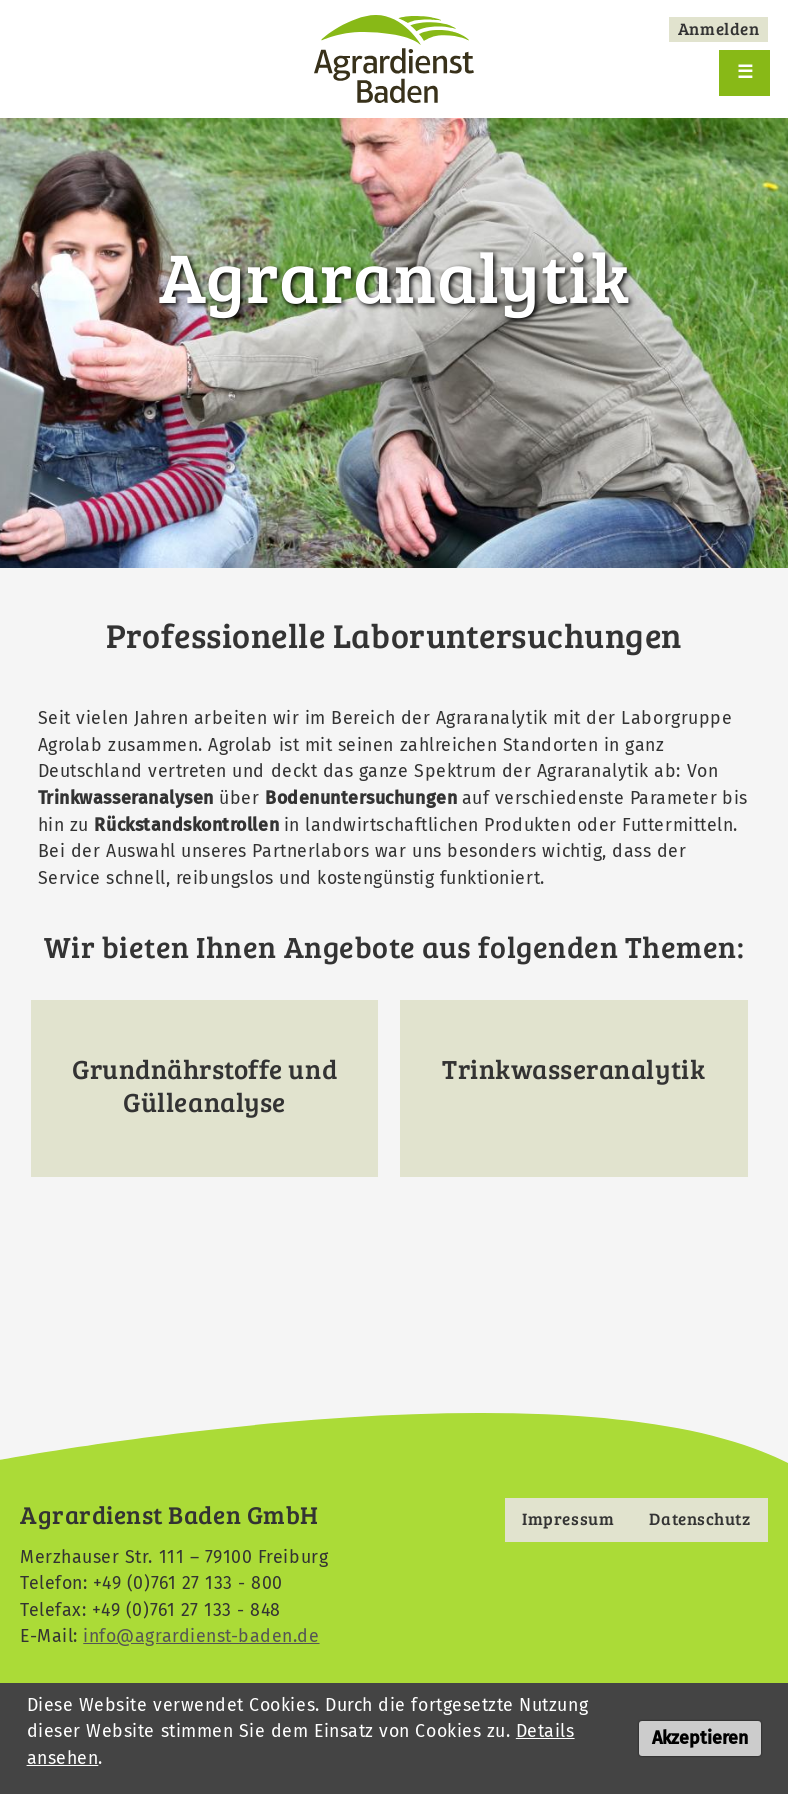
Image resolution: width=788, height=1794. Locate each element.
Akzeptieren (700, 1743)
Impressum (568, 1518)
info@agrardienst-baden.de (200, 1636)
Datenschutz (700, 1518)
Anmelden (718, 28)
